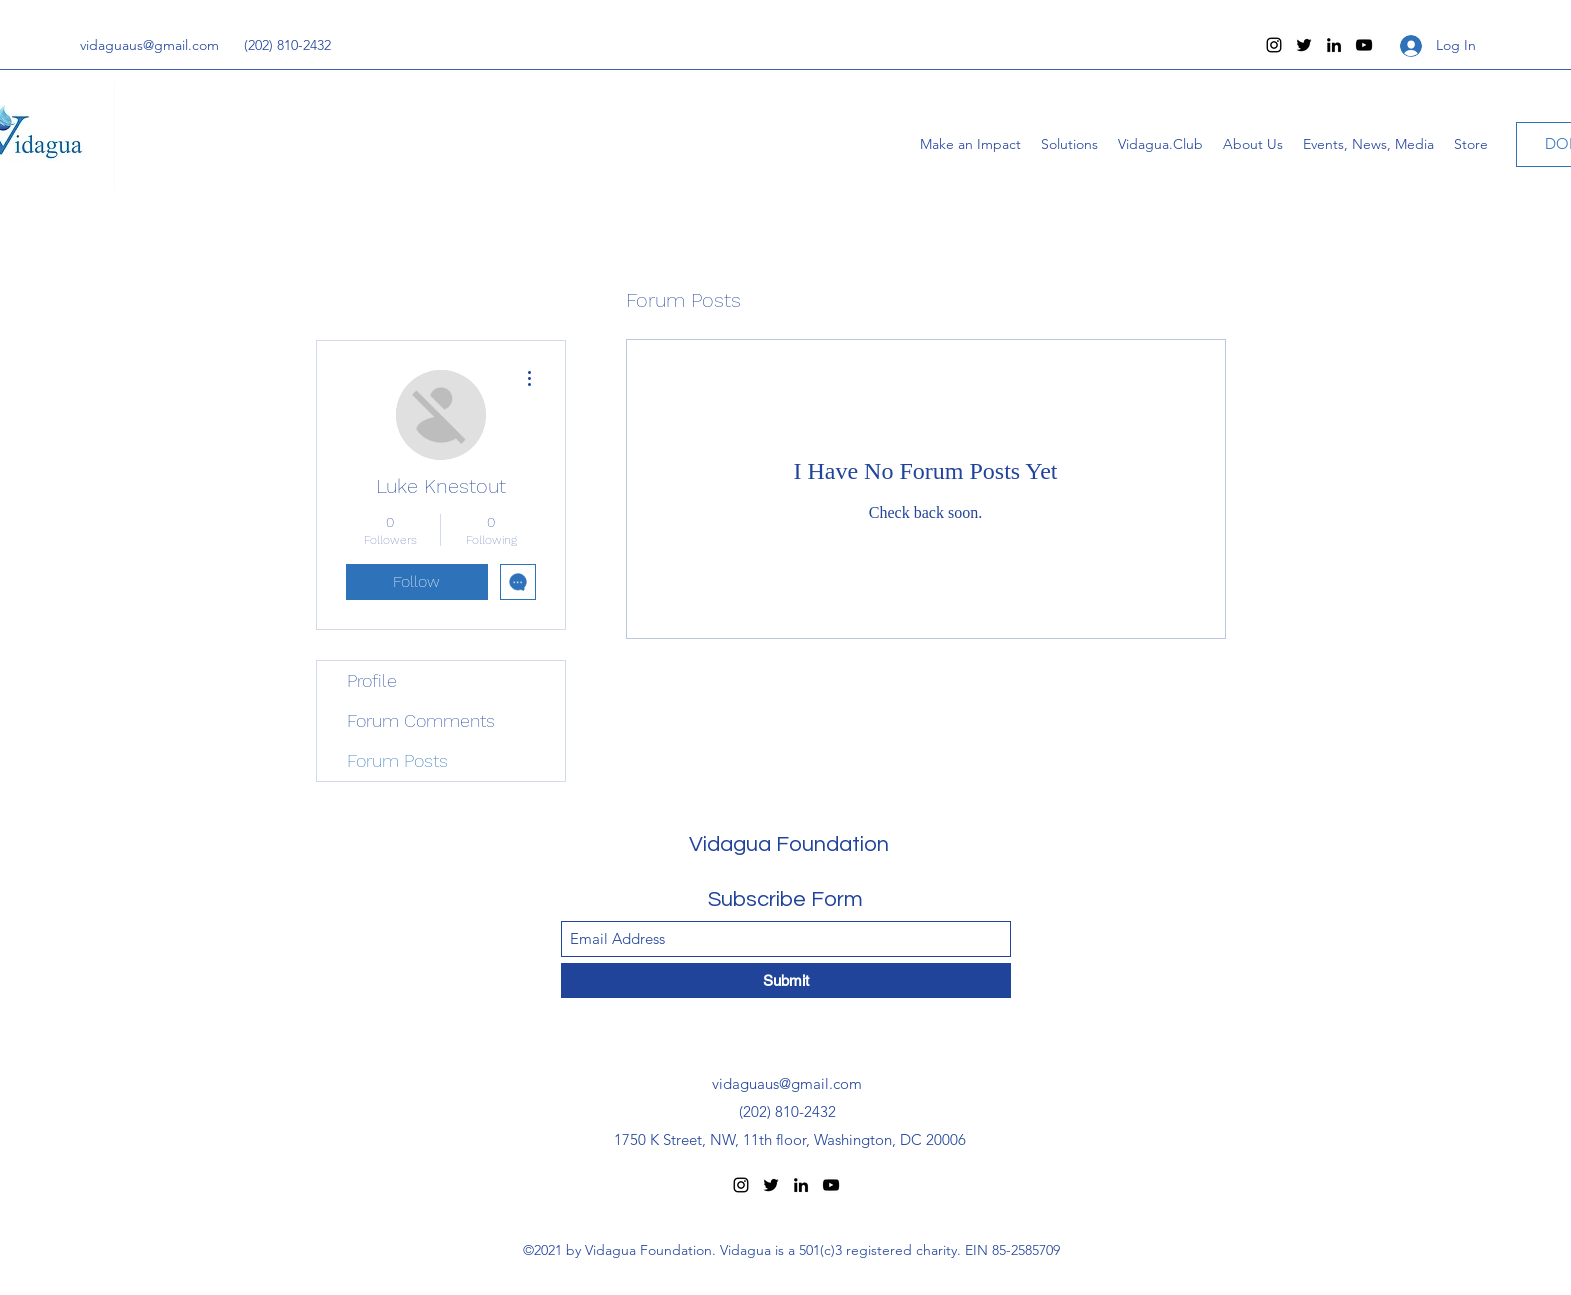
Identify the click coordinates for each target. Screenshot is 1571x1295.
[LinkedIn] (1334, 45)
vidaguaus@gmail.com (149, 45)
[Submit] (786, 980)
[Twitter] (1304, 45)
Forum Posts (397, 760)
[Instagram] (1274, 45)
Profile (372, 680)
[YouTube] (1364, 45)
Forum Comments (421, 720)
